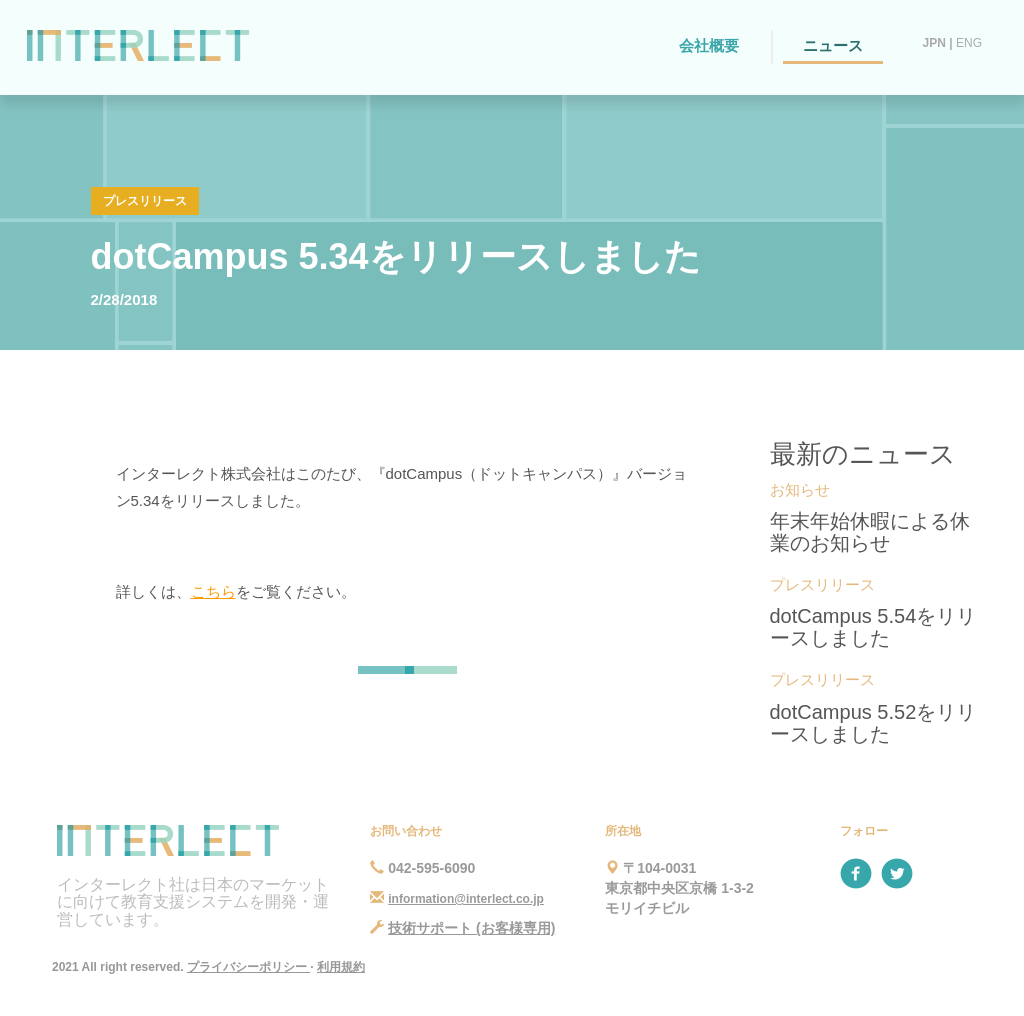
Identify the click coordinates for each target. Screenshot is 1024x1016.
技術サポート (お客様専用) (471, 928)
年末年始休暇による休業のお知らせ (870, 532)
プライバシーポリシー (248, 967)
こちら (213, 591)
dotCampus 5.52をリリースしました (873, 723)
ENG (969, 43)
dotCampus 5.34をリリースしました (396, 256)
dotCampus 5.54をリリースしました (873, 627)
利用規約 (341, 967)
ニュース (833, 45)
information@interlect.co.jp (466, 899)
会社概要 (709, 45)
